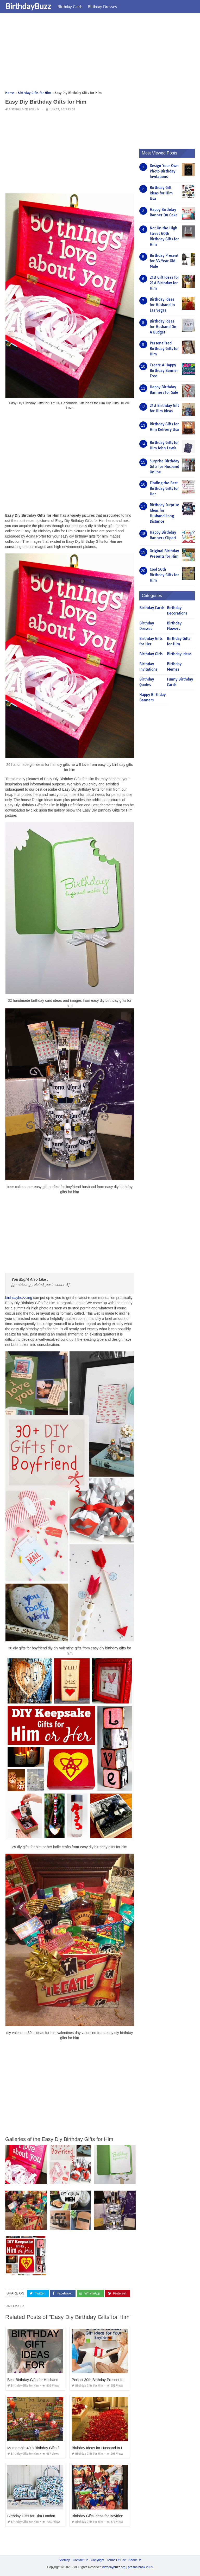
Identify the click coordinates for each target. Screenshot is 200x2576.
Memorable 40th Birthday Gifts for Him (38, 2448)
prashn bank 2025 (140, 2567)
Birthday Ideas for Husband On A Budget (163, 327)
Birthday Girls (150, 654)
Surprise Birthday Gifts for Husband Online (164, 466)
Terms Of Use (116, 2560)
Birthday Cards (70, 6)
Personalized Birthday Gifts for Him (164, 348)
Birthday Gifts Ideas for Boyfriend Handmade (108, 2516)
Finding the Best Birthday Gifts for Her (164, 488)
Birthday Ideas (179, 654)
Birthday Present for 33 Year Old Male (164, 261)
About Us (134, 2560)
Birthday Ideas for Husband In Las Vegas (105, 2448)
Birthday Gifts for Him (24, 109)
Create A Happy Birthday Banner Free (164, 370)
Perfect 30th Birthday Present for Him (102, 2380)
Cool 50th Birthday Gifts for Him (164, 575)
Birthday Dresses (102, 6)
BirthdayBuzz (28, 6)
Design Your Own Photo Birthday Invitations (164, 171)
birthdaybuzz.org (18, 1298)
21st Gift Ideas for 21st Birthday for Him (164, 283)
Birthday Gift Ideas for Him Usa (161, 193)
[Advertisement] (100, 53)
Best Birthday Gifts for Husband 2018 (37, 2380)
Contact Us (80, 2560)
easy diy (18, 2306)
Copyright (97, 2560)
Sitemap (64, 2560)
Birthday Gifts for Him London (31, 2516)
